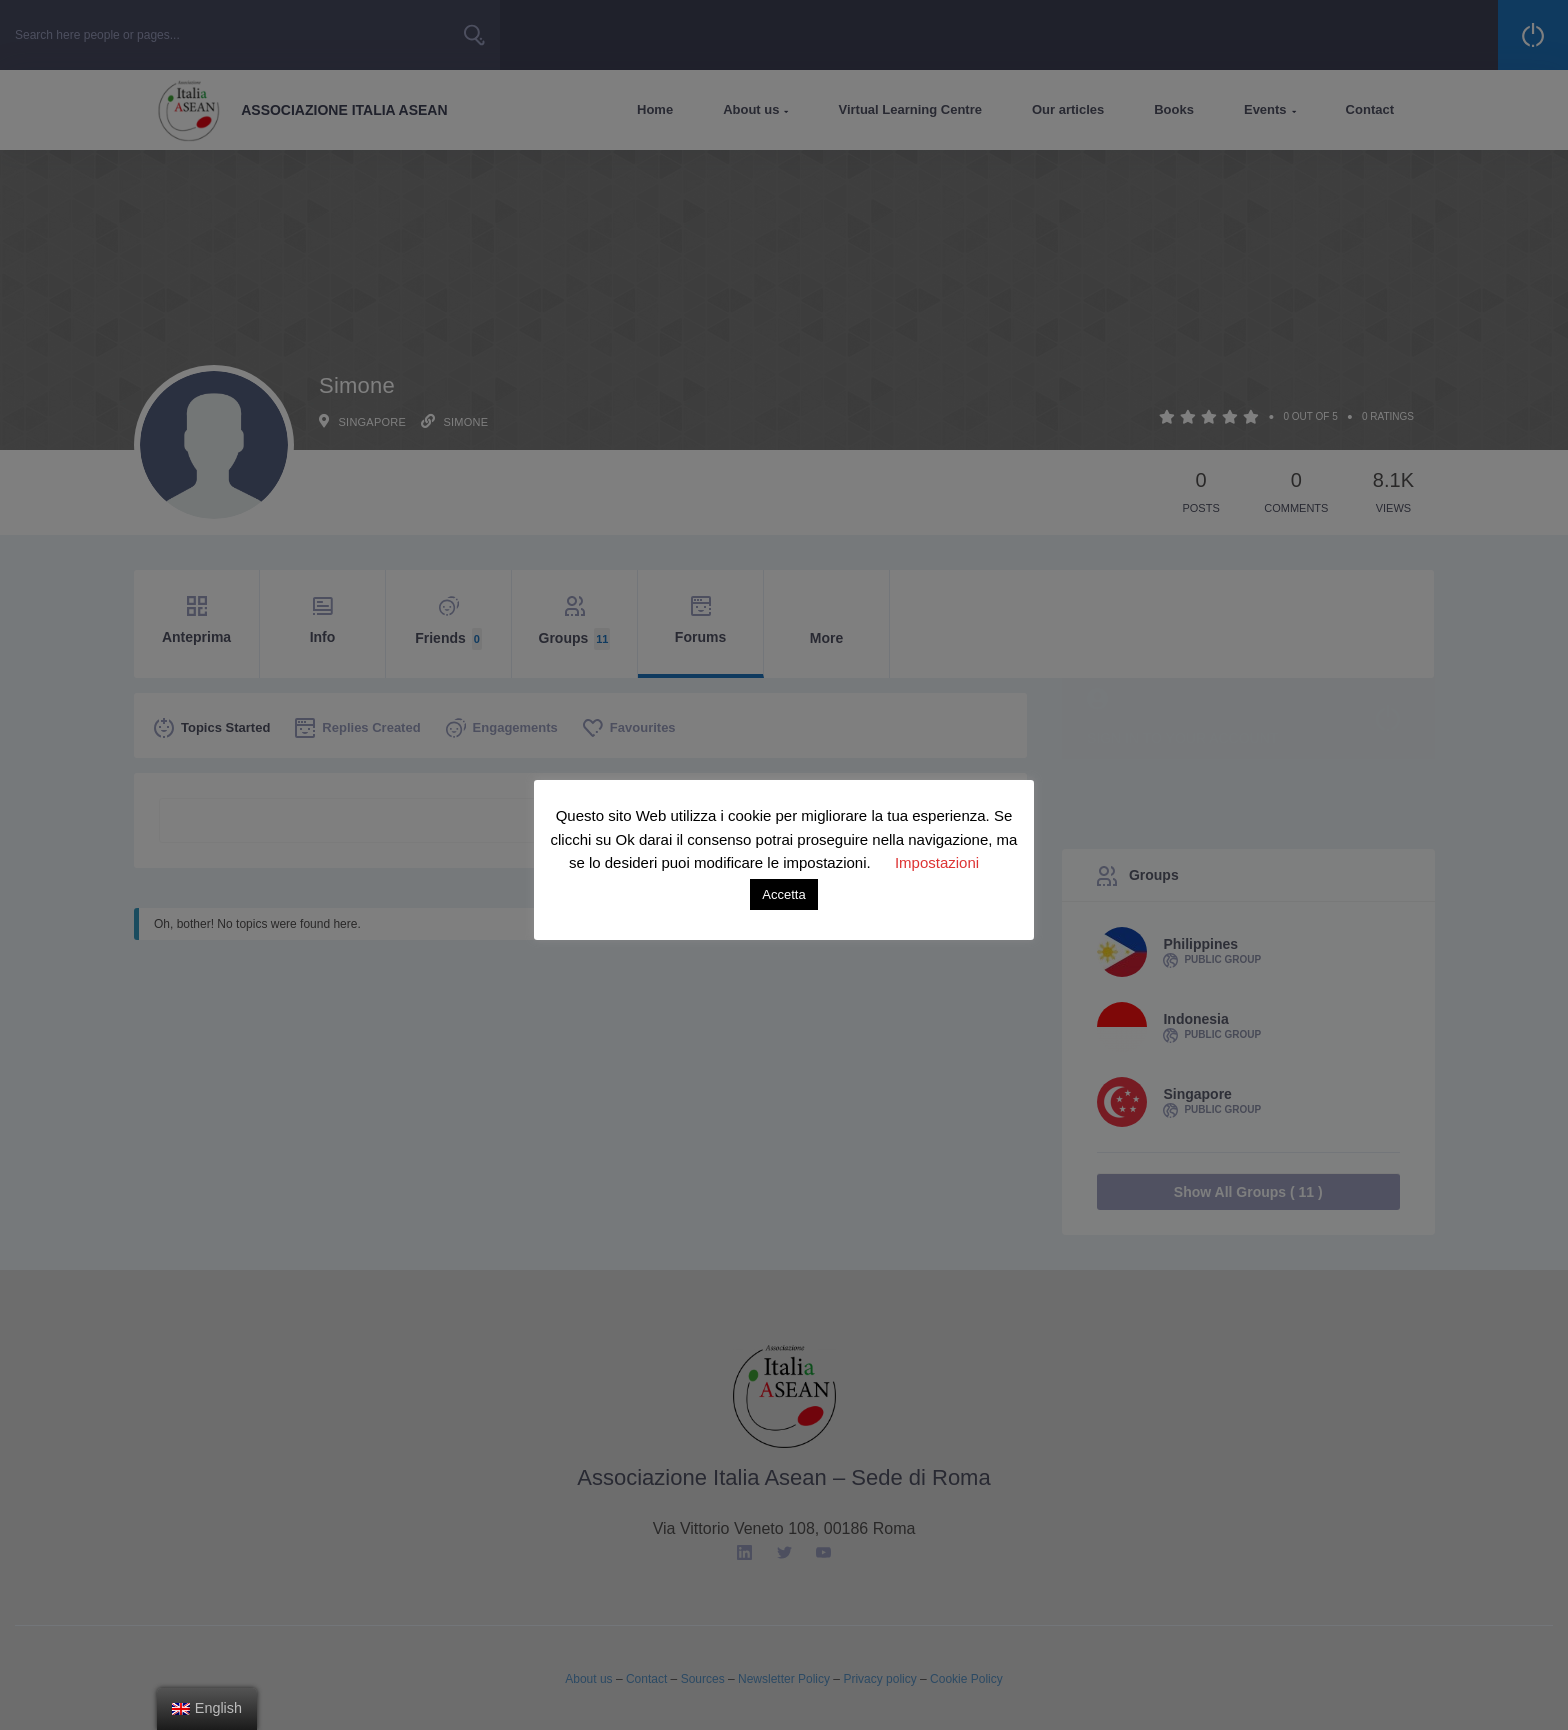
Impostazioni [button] (937, 862)
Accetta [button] (783, 894)
